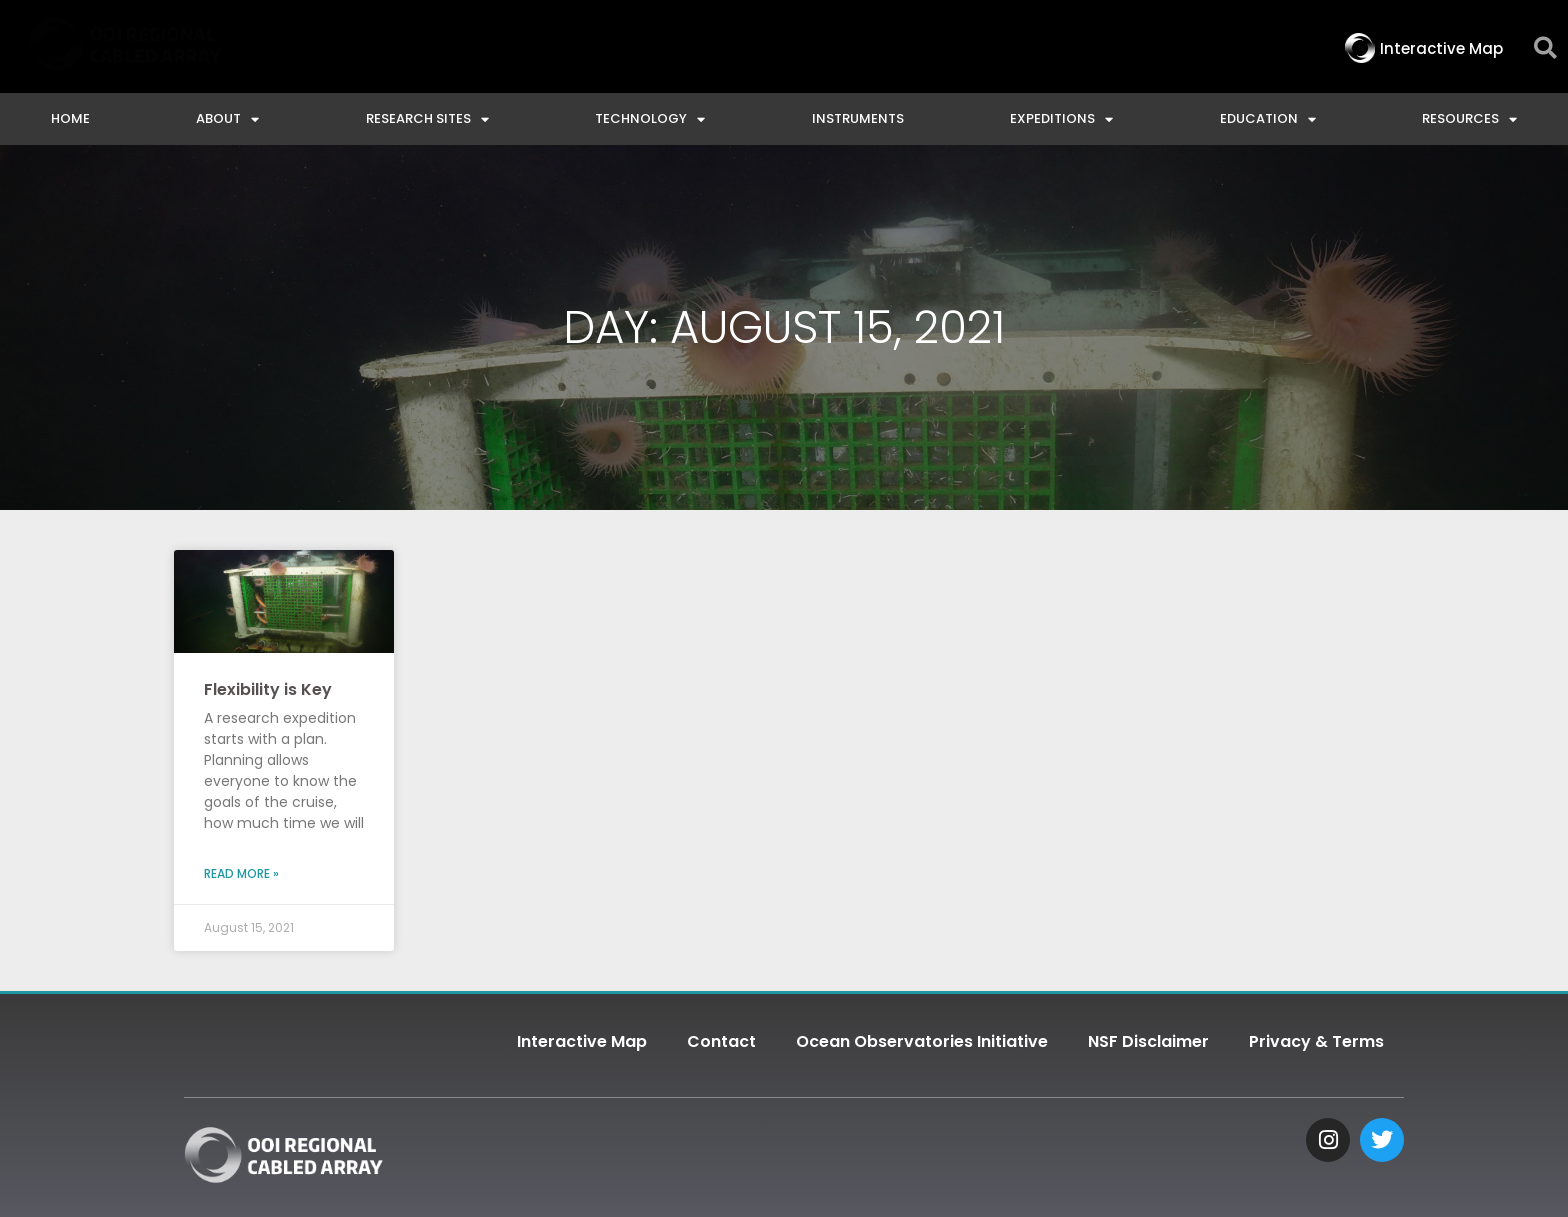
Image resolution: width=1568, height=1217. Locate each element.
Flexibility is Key (268, 689)
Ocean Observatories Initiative (922, 1041)
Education (1268, 119)
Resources (1469, 119)
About (227, 119)
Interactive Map (582, 1041)
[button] (1545, 48)
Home (70, 118)
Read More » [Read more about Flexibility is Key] (241, 873)
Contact (721, 1041)
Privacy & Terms (1316, 1041)
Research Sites (427, 119)
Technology (650, 119)
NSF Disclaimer (1148, 1041)
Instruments (858, 118)
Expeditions (1061, 119)
